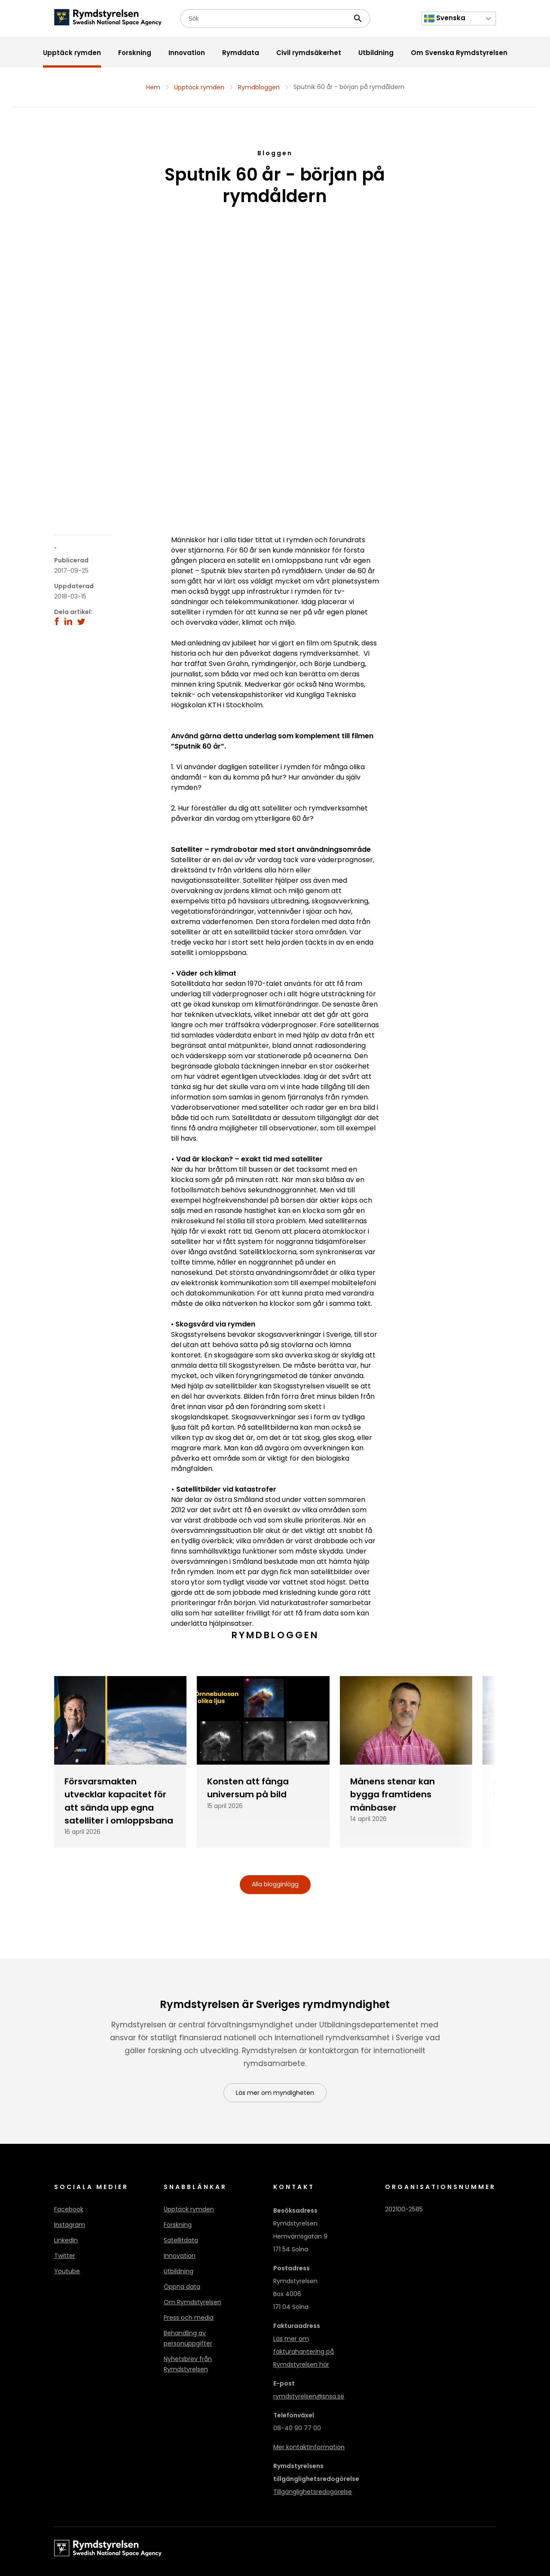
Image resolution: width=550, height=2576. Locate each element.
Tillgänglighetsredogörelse (312, 2491)
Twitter (64, 2255)
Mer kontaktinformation (309, 2447)
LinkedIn (66, 2240)
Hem (153, 87)
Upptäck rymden (199, 87)
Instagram (69, 2224)
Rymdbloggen (259, 87)
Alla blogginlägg (275, 1884)
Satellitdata (181, 2240)
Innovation (180, 2255)
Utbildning (178, 2271)
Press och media (189, 2317)
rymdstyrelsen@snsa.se (308, 2396)
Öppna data (182, 2286)
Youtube (67, 2271)
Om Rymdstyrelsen (192, 2302)
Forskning (178, 2224)
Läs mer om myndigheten (275, 2092)
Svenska (444, 18)
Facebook (68, 2209)
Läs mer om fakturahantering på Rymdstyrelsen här (303, 2351)
